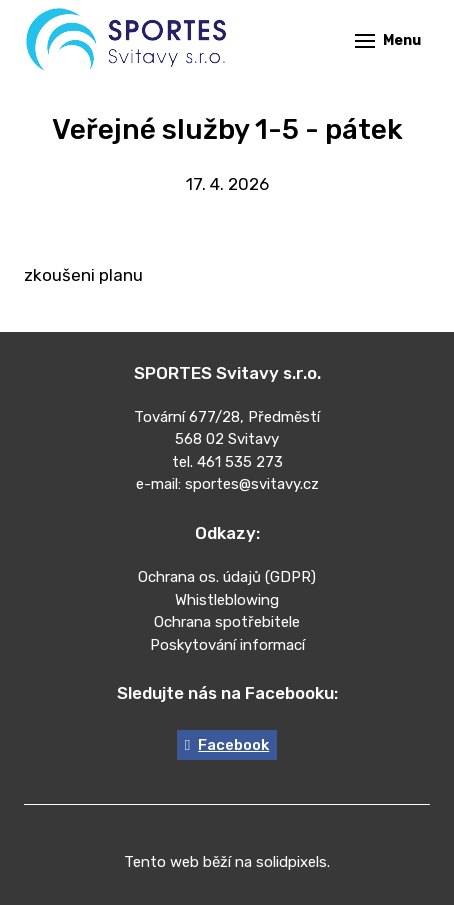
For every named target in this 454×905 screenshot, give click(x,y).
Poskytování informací (227, 645)
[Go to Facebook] (226, 745)
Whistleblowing (227, 600)
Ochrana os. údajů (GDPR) (227, 577)
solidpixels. (293, 862)
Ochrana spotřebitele (227, 622)
